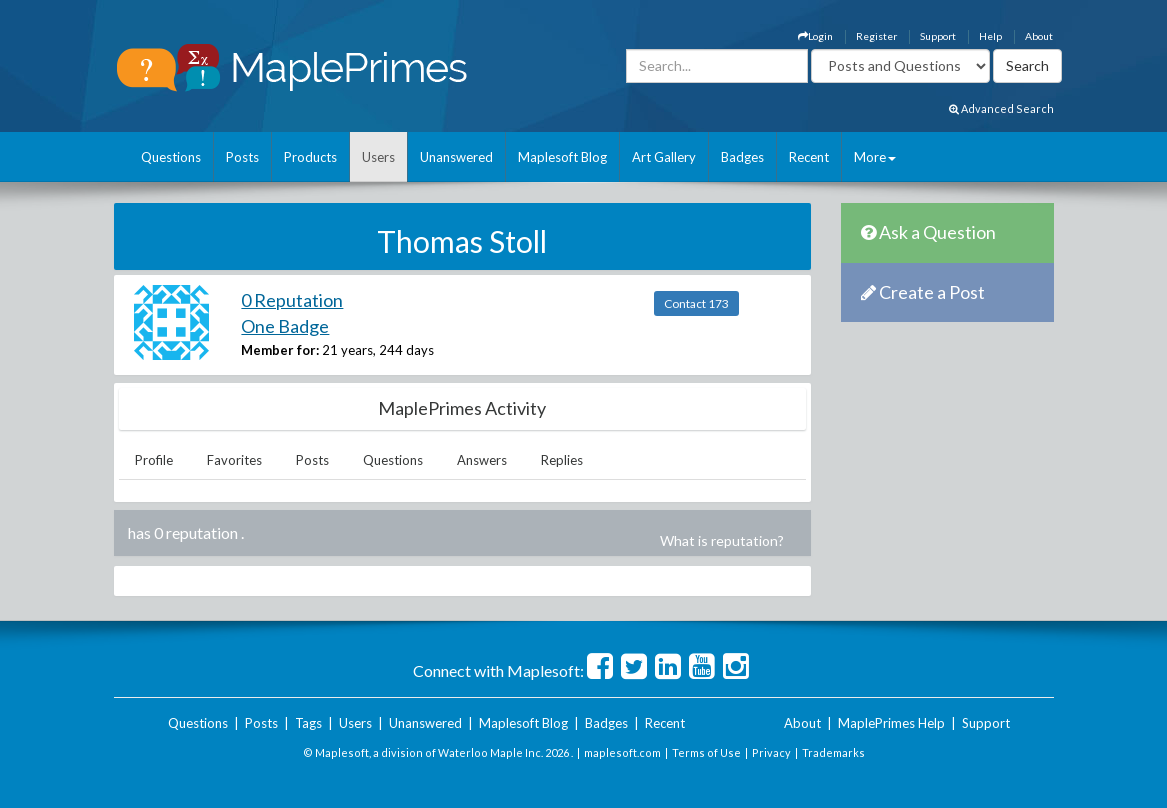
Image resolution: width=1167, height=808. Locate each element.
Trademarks (833, 752)
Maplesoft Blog (562, 157)
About (1039, 36)
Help (990, 36)
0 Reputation (292, 300)
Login (815, 36)
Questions (171, 157)
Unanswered (456, 157)
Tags (308, 723)
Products (310, 157)
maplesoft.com (622, 752)
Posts (242, 157)
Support (938, 36)
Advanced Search (1001, 108)
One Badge (285, 326)
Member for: (280, 350)
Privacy (771, 752)
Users (378, 157)
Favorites (234, 460)
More (875, 157)
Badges (742, 157)
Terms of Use (706, 752)
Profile (154, 460)
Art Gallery (664, 157)
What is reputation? (722, 540)
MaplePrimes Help (891, 723)
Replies (562, 460)
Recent (809, 157)
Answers (482, 460)
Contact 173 (696, 303)
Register (876, 36)
